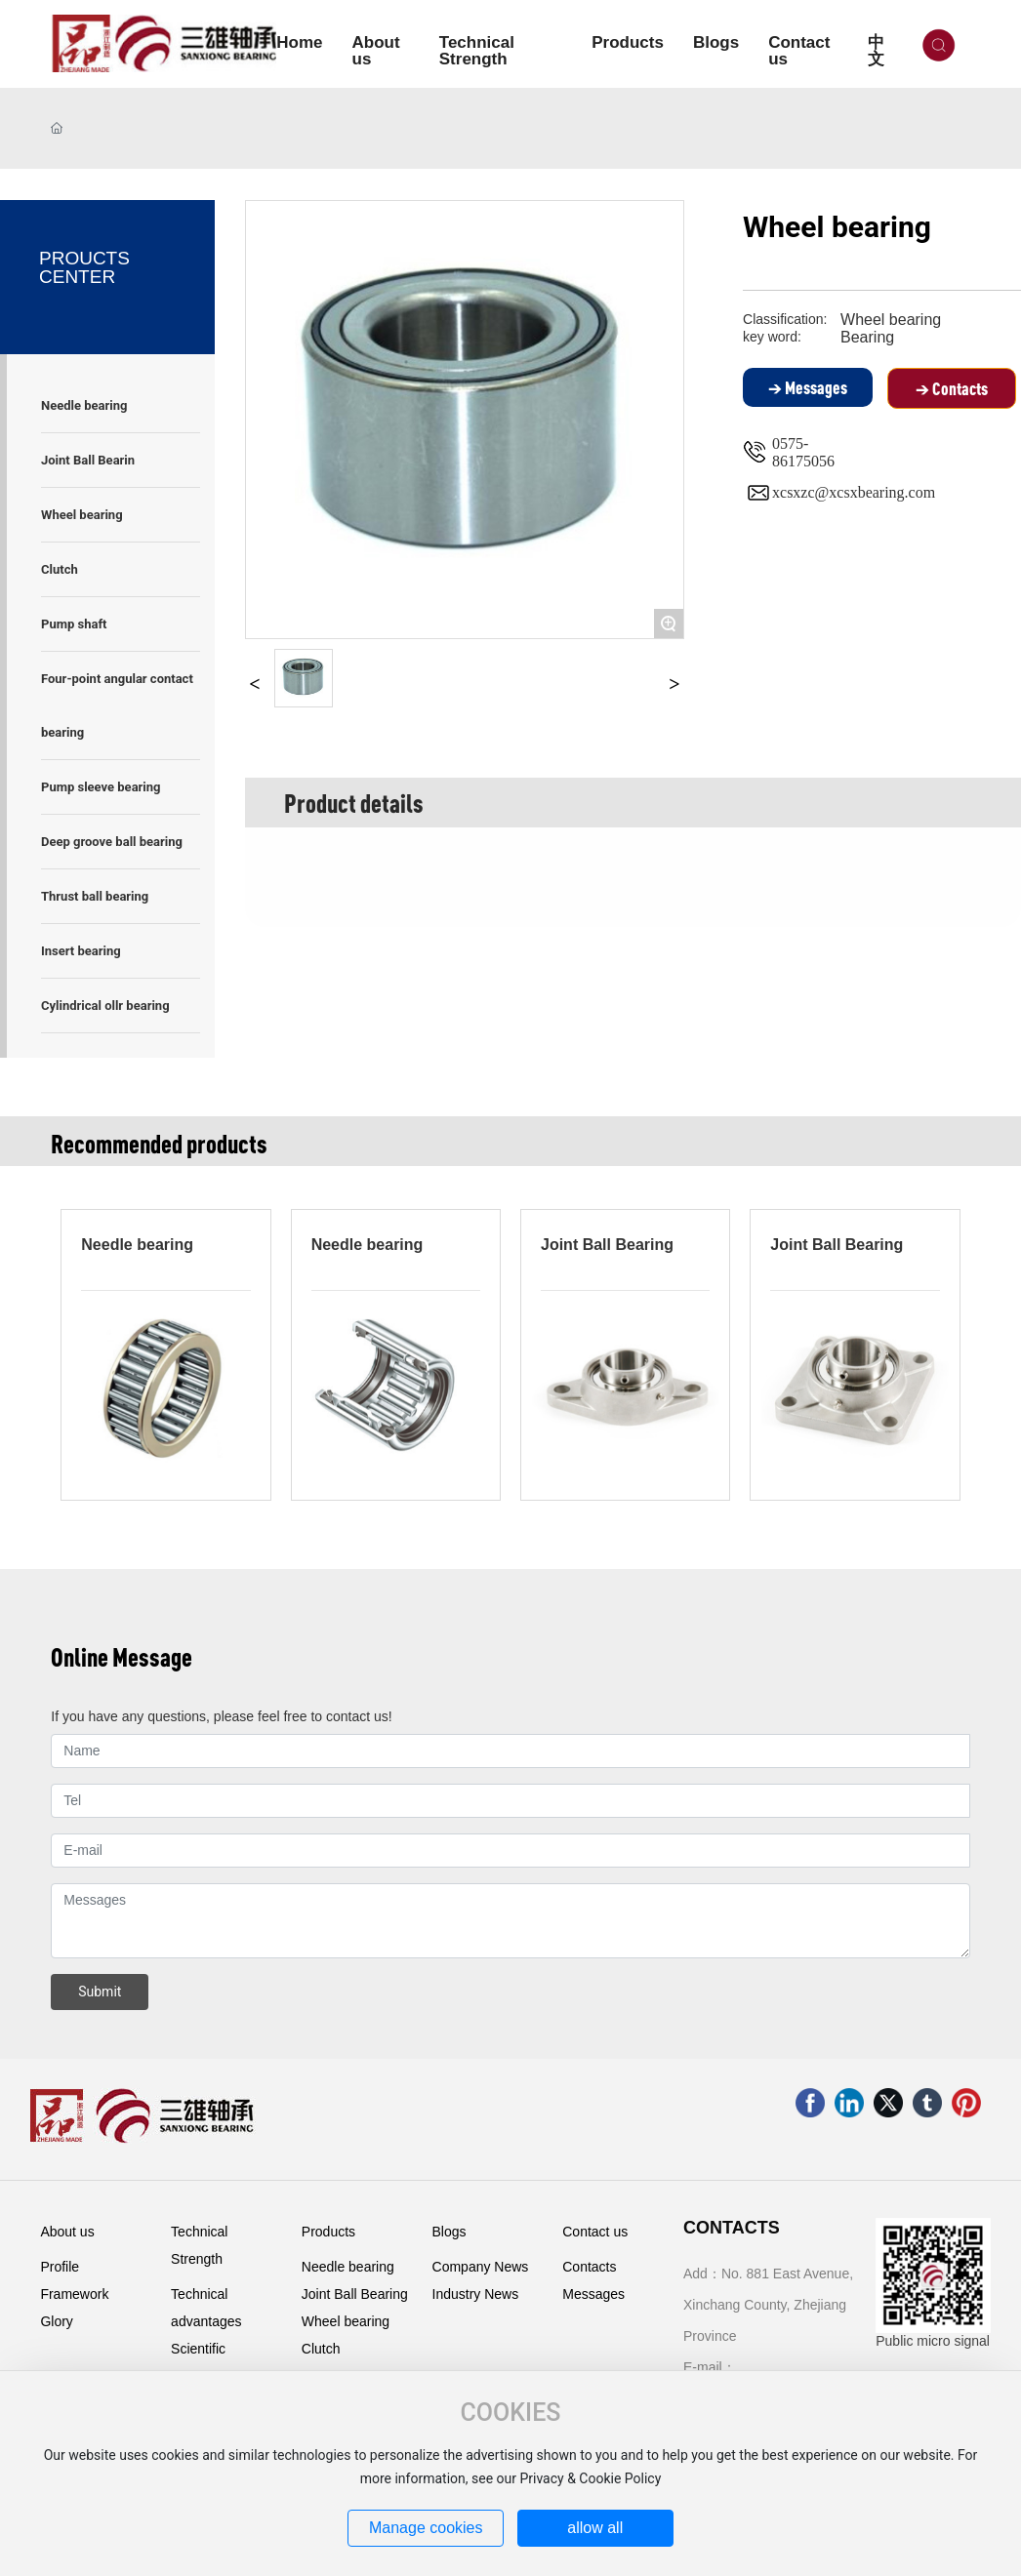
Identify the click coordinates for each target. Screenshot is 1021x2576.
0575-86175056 (803, 452)
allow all (595, 2527)
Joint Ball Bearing (607, 1244)
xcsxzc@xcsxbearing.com (853, 492)
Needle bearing (137, 1244)
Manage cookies (426, 2527)
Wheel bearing (890, 319)
